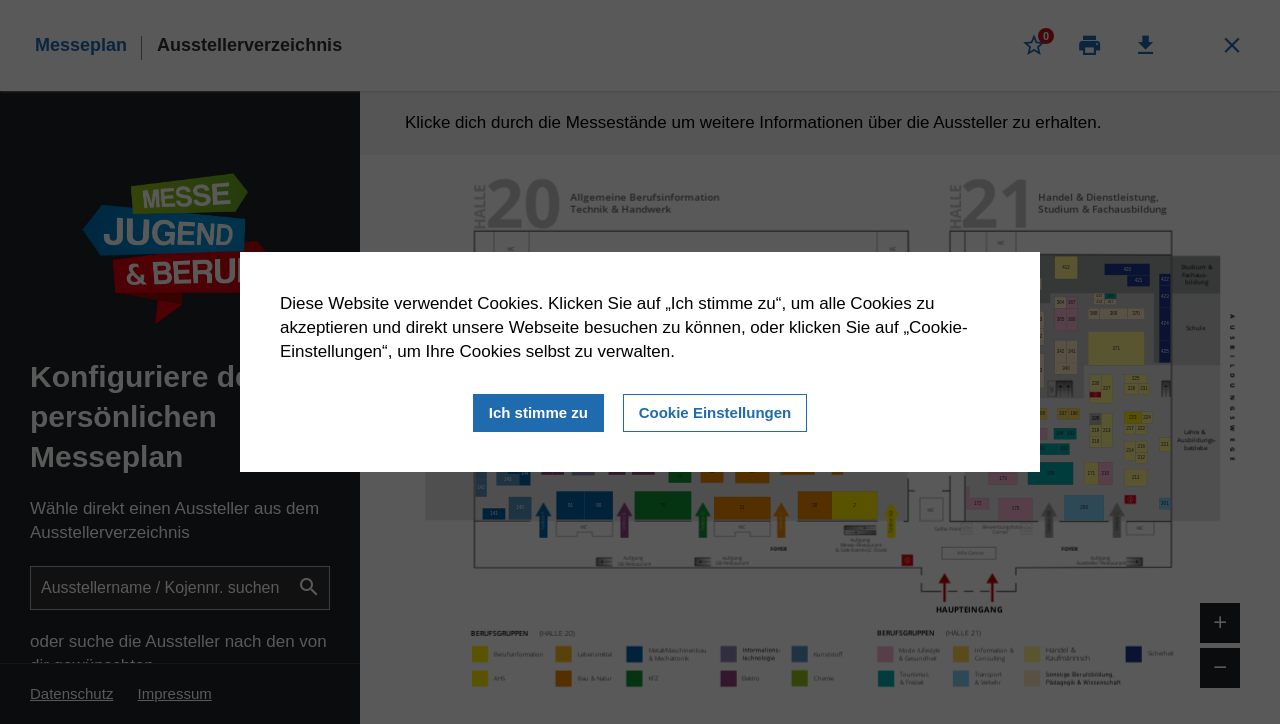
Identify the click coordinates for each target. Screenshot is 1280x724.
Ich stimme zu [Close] (538, 411)
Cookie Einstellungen (715, 411)
